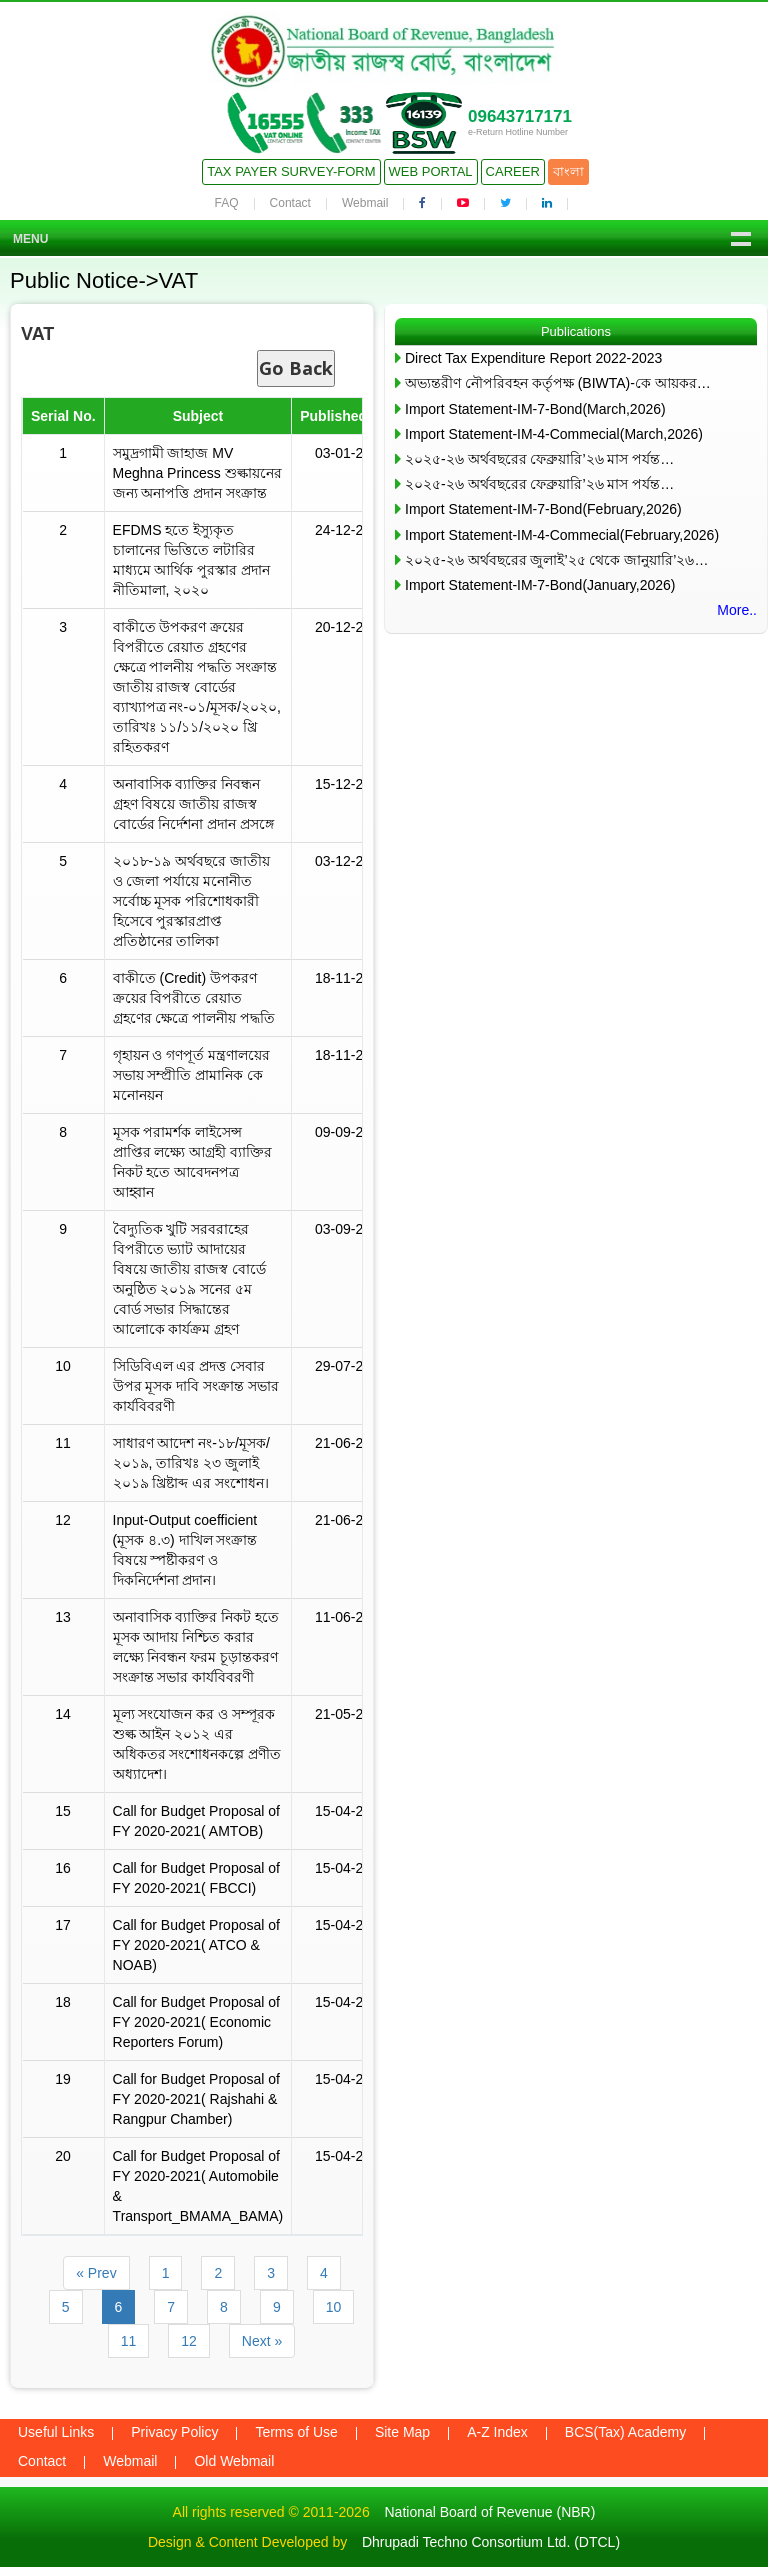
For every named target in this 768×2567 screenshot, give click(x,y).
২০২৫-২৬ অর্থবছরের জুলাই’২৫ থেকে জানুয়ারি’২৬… (556, 560)
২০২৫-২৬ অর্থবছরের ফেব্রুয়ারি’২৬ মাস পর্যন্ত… (539, 459)
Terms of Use (296, 2432)
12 (189, 2341)
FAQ (227, 203)
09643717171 (520, 116)
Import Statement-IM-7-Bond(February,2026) (543, 509)
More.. (737, 610)
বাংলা (568, 171)
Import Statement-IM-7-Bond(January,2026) (540, 585)
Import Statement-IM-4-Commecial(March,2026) (554, 434)
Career (513, 171)
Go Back (296, 368)
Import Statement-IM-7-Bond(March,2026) (535, 409)
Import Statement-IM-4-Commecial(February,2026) (562, 535)
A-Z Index (497, 2432)
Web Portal (431, 171)
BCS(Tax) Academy (625, 2432)
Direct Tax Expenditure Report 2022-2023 (533, 358)
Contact (290, 203)
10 (334, 2307)
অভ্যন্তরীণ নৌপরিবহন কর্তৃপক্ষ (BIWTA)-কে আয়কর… (558, 383)
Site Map (402, 2432)
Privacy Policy (174, 2432)
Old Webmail (234, 2461)
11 (129, 2341)
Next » (262, 2341)
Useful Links (56, 2432)
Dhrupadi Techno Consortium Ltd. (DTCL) (491, 2542)
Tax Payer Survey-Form (291, 171)
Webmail (365, 203)
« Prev (96, 2273)
